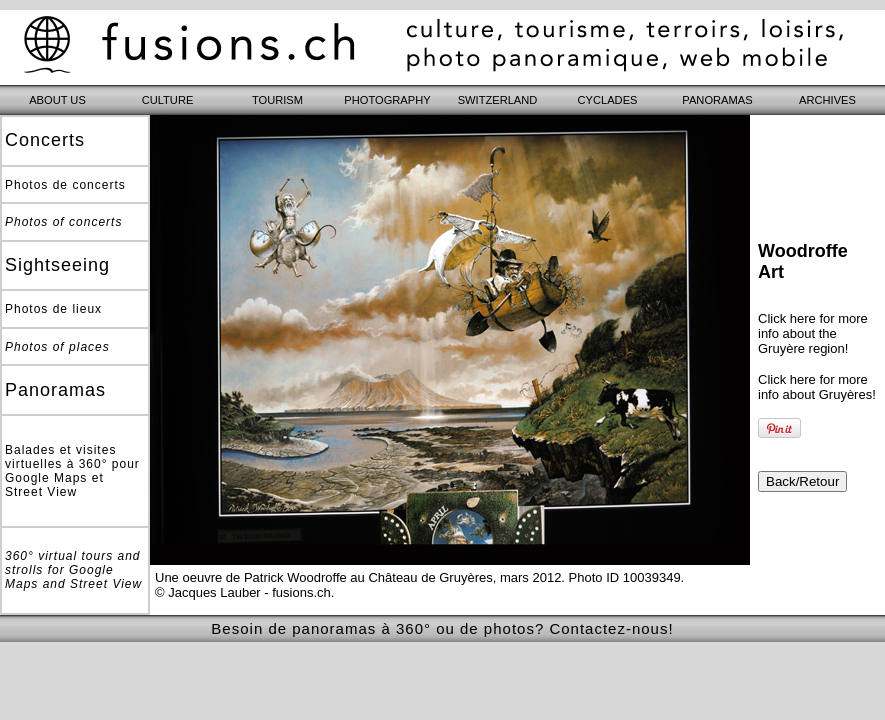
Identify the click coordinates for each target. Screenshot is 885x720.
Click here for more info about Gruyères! (817, 387)
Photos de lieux (53, 309)
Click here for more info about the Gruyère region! (813, 333)
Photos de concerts (65, 185)
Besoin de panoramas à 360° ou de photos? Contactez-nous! (442, 628)
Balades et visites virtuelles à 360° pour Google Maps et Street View (72, 471)
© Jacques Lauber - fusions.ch (243, 592)
